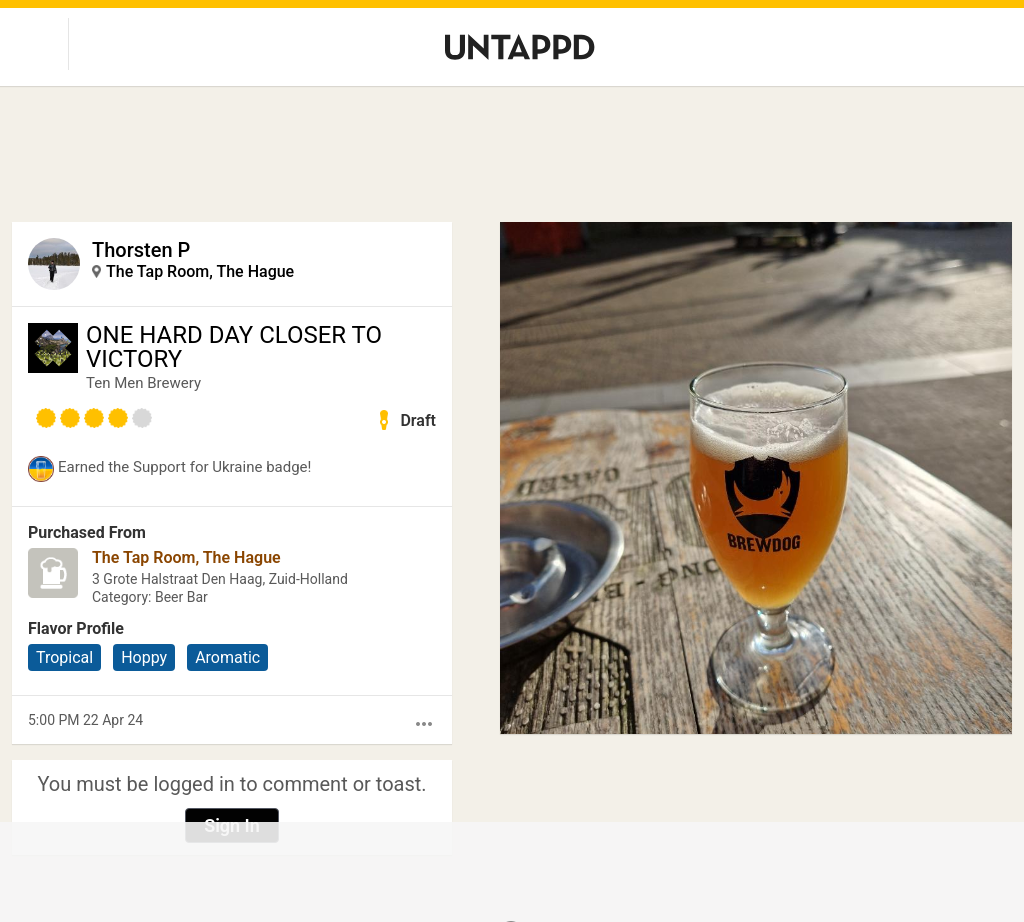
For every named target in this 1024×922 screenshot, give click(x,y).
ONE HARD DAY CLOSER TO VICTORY (234, 347)
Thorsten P (141, 250)
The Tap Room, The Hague (200, 271)
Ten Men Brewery (143, 383)
